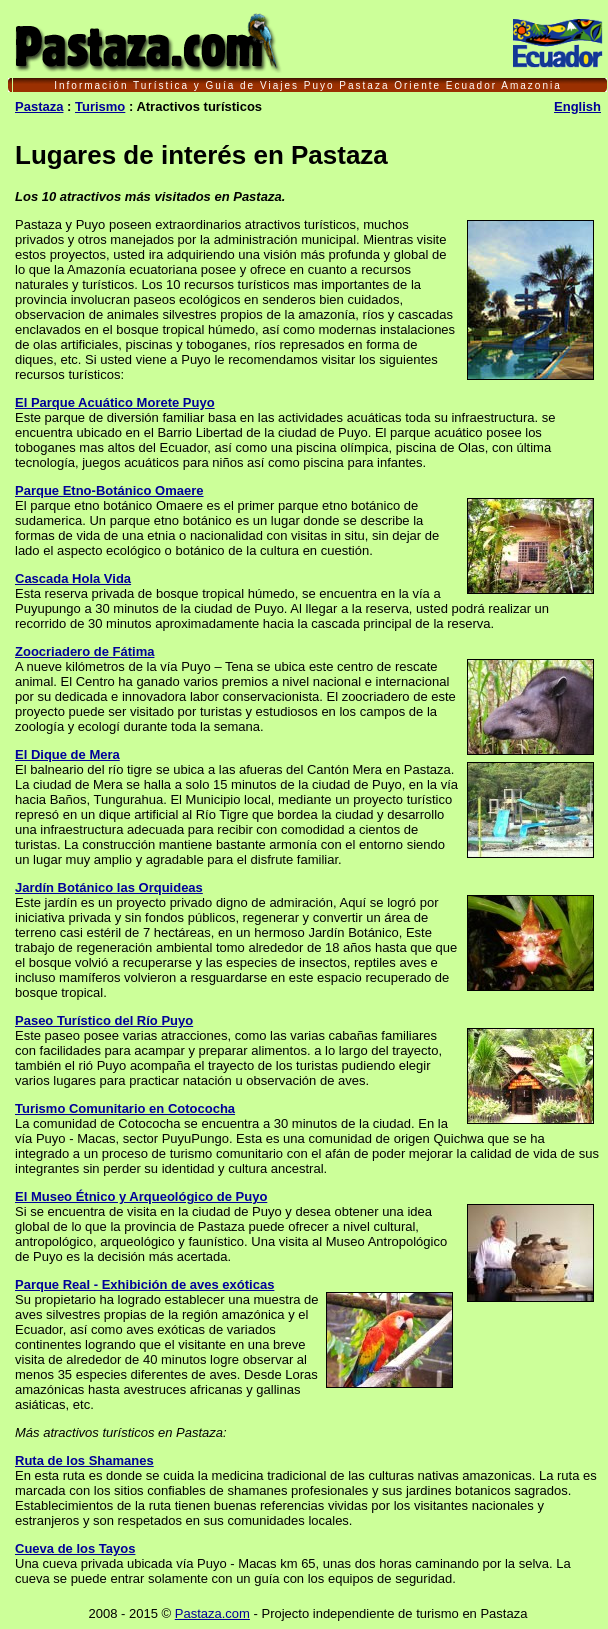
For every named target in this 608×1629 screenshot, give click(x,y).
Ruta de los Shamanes (84, 1460)
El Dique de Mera (67, 754)
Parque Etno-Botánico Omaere (109, 490)
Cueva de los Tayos (75, 1548)
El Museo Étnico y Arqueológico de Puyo (141, 1196)
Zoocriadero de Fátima (84, 651)
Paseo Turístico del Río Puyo (104, 1020)
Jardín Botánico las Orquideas (109, 887)
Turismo (100, 106)
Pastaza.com (212, 1613)
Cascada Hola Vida (73, 578)
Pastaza (39, 106)
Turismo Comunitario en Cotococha (125, 1108)
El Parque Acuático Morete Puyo (115, 402)
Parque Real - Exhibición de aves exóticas (144, 1284)
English (577, 106)
